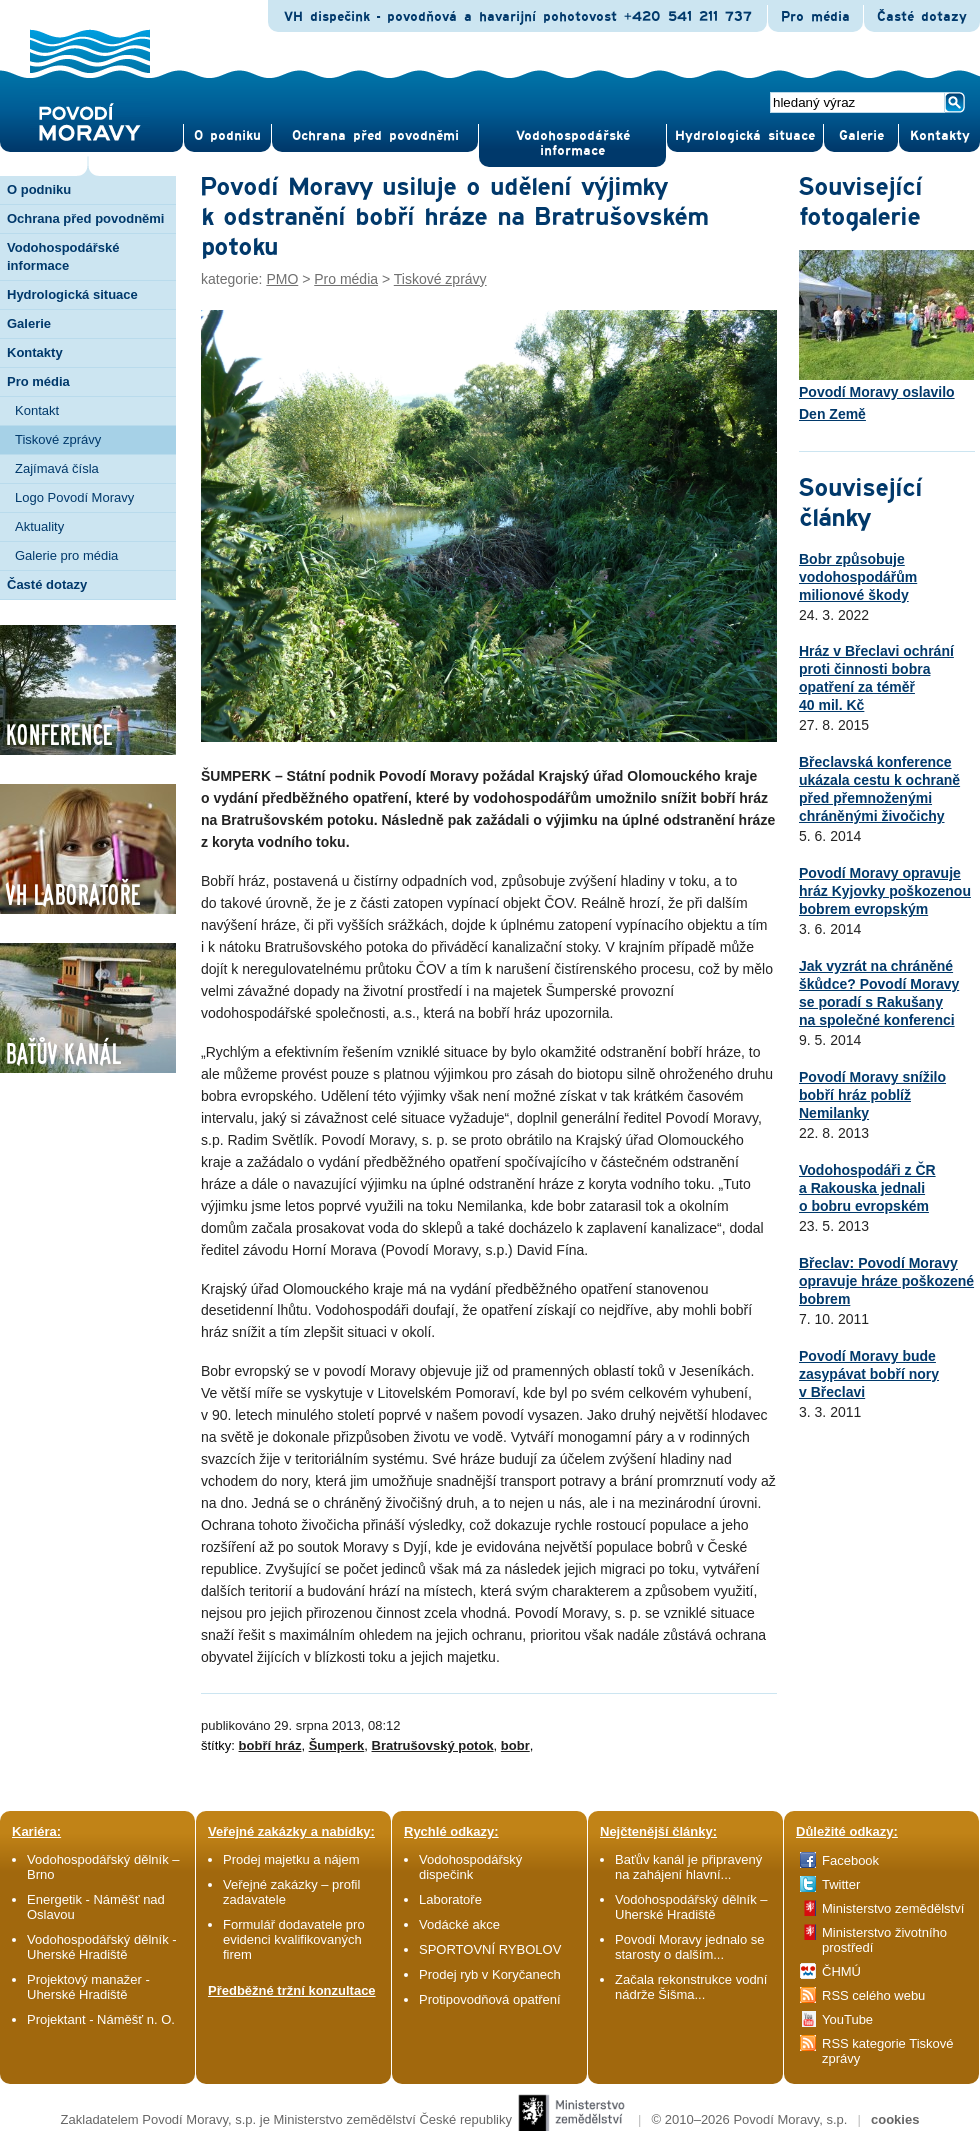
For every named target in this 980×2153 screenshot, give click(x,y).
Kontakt (37, 410)
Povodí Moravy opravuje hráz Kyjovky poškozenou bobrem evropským (885, 891)
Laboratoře (450, 1899)
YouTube (847, 2019)
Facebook (850, 1860)
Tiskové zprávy (58, 439)
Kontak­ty (940, 136)
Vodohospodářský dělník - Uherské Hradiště (102, 1947)
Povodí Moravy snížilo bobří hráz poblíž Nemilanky (872, 1095)
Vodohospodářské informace (573, 143)
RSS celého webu (873, 1995)
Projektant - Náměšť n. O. (101, 2019)
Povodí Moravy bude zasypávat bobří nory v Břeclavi (869, 1374)
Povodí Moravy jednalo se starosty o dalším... (690, 1947)
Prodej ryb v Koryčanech (490, 1974)
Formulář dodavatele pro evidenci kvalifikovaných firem (294, 1939)
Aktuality (39, 526)
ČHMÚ (841, 1971)
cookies (895, 2119)
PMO (282, 279)
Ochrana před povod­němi (375, 136)
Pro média (815, 17)
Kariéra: (36, 1831)
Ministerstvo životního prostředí (884, 1940)
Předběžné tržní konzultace (292, 1990)
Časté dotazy (922, 17)
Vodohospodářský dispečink (470, 1867)
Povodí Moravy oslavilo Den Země (886, 336)
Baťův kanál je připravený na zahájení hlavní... (688, 1867)
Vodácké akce (459, 1924)
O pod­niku (227, 136)
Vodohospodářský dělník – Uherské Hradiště (691, 1907)
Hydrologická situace (745, 136)
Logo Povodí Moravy (74, 497)
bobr (515, 1745)
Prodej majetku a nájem (291, 1859)
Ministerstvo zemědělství (893, 1908)
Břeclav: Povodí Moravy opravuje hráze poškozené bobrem (886, 1281)
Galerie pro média (66, 555)
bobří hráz (270, 1745)
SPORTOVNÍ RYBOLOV (490, 1949)
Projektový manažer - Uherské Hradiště (88, 1987)
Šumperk (337, 1745)
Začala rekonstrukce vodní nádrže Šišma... (691, 1987)
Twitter (841, 1884)
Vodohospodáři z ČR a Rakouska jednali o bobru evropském (867, 1188)
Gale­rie (861, 136)
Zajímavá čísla (57, 468)
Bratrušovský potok (433, 1745)
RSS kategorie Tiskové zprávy (888, 2051)
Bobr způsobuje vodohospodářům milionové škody (858, 577)
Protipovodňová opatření (490, 1999)
